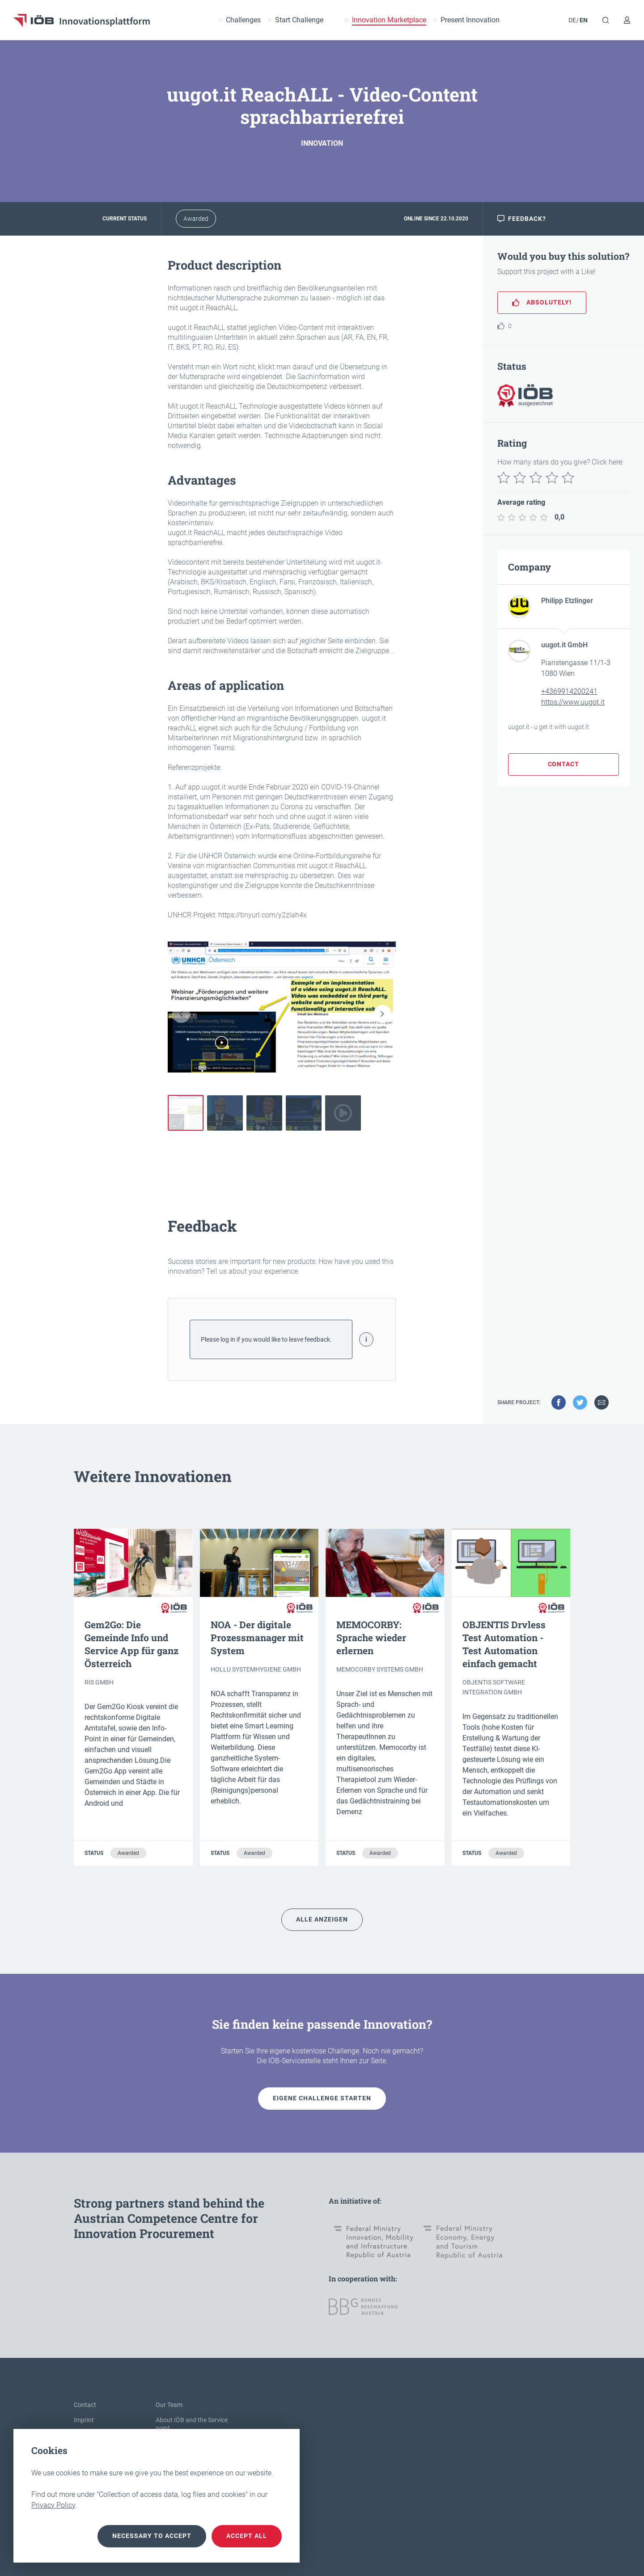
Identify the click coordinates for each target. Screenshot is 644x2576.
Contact (85, 2404)
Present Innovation (470, 20)
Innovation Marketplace (389, 20)
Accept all (246, 2536)
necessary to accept (151, 2536)
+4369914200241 (569, 691)
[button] (382, 1014)
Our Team (169, 2404)
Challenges (243, 20)
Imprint (84, 2420)
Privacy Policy (53, 2505)
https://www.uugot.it (573, 702)
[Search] (605, 20)
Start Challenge (299, 20)
